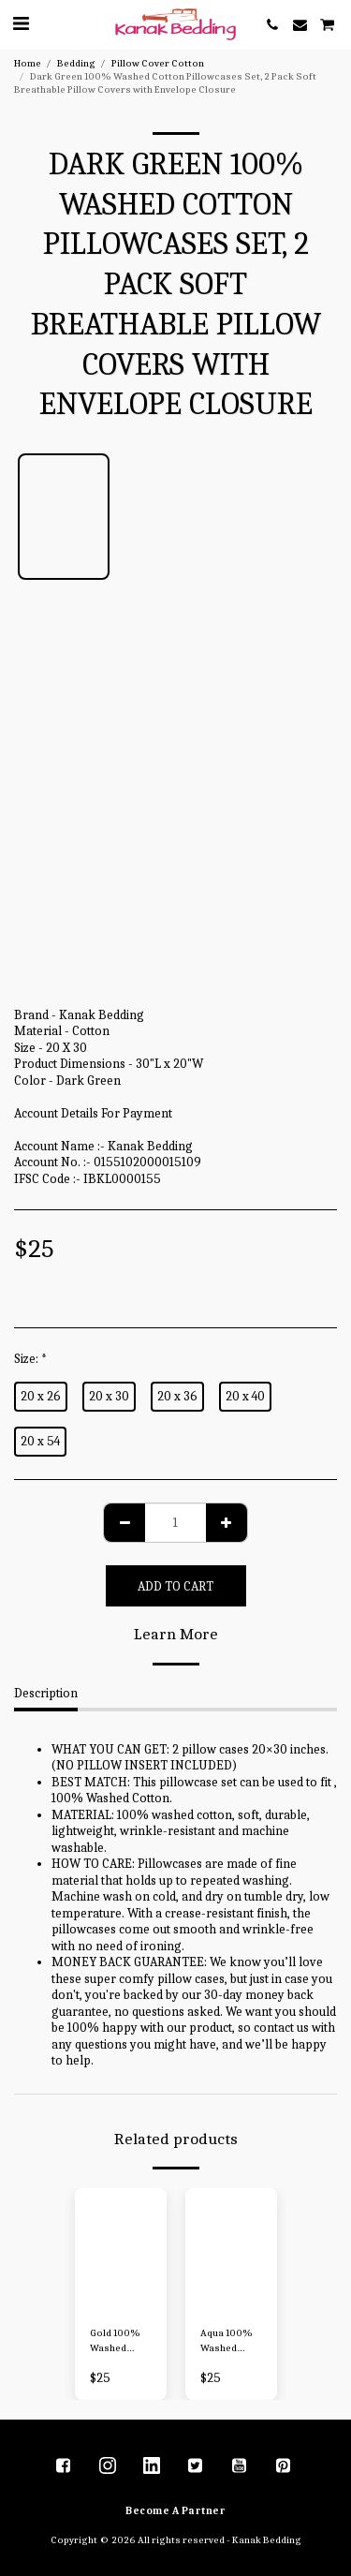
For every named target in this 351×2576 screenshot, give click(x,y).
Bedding (76, 63)
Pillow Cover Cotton (157, 63)
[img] (121, 2249)
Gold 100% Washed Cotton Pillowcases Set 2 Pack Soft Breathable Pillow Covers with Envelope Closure (118, 2342)
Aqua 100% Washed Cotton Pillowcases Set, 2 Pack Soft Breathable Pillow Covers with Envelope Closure (228, 2342)
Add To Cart (175, 1586)
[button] (21, 24)
